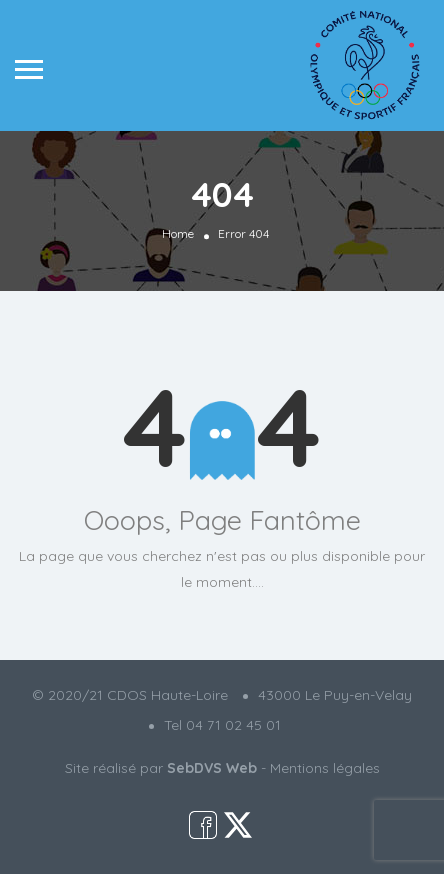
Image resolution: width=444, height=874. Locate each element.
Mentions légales (325, 768)
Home (178, 233)
